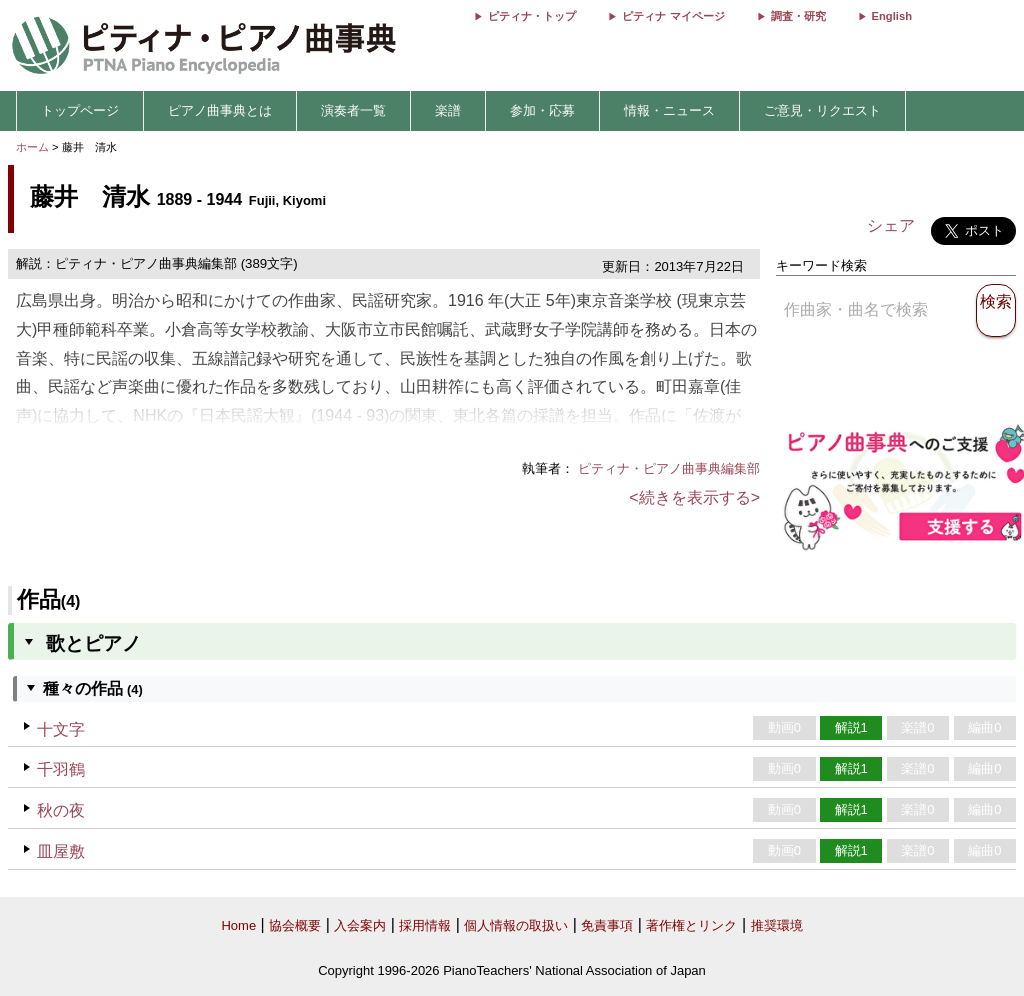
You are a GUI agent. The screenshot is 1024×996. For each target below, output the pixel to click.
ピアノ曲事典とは (220, 110)
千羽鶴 (61, 769)
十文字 (61, 729)
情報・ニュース (669, 110)
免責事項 (607, 925)
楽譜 (448, 110)
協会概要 (295, 925)
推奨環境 (777, 925)
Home (238, 925)
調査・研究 (798, 16)
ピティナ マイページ (673, 16)
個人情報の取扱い (516, 925)
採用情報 (425, 925)
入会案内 (360, 925)
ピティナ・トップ (532, 16)
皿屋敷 (61, 851)
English (892, 16)
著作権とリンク (691, 925)
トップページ (80, 110)
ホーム (32, 147)
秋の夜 (61, 810)
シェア (891, 225)
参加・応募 (542, 110)
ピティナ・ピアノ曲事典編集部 (669, 468)
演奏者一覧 (353, 110)
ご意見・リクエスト (822, 110)
